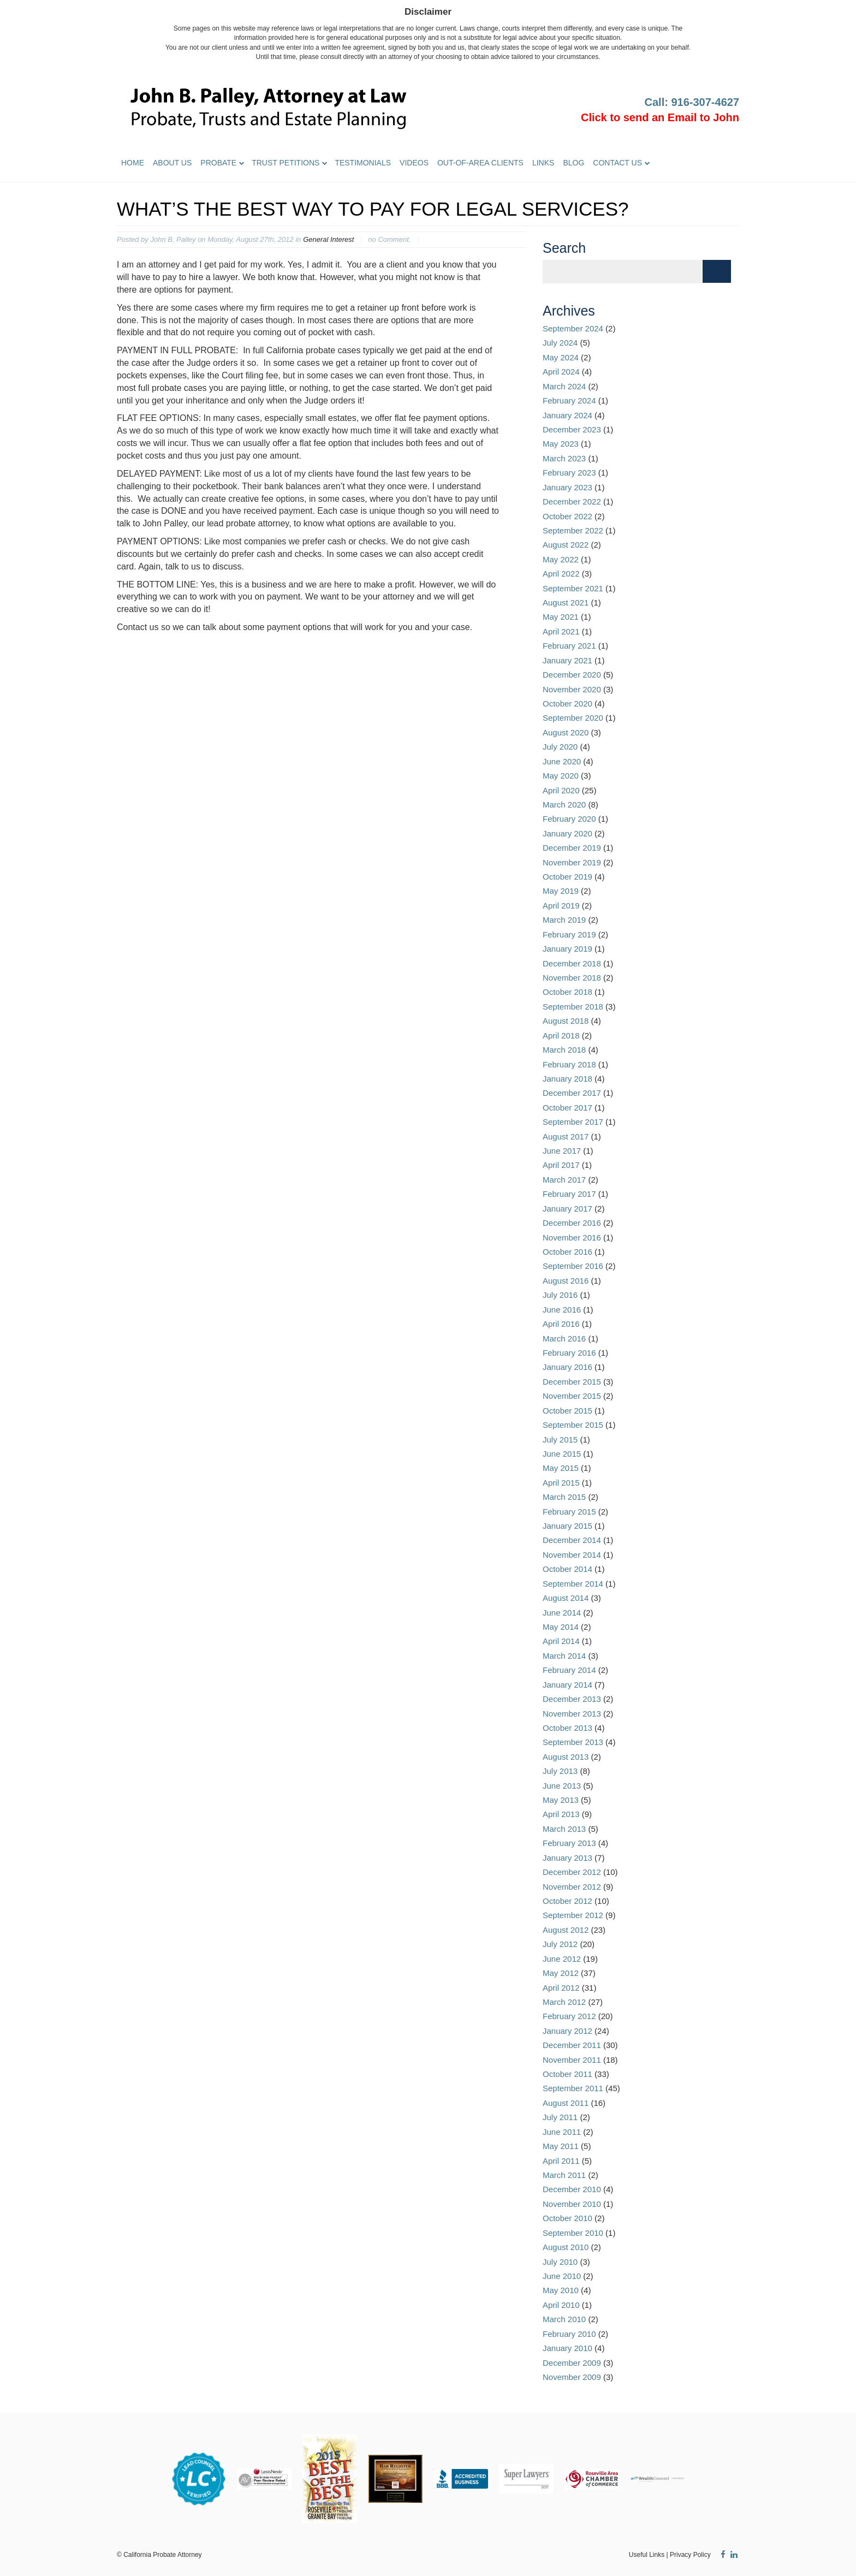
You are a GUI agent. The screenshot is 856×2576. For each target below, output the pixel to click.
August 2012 (565, 1929)
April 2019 (561, 905)
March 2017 (564, 1179)
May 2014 (561, 1626)
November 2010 (572, 2204)
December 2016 (572, 1222)
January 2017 (567, 1208)
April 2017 (561, 1165)
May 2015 (561, 1468)
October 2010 (567, 2218)
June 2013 (562, 1785)
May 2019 (561, 890)
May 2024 (561, 357)
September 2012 (573, 1915)
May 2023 (561, 443)
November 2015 (572, 1395)
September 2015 (573, 1424)
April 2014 (561, 1641)
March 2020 (564, 804)
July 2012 (560, 1944)
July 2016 (560, 1294)
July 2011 (560, 2117)
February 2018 (569, 1064)
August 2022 (565, 544)
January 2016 (567, 1367)
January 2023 (567, 487)
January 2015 (567, 1525)
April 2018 (561, 1035)
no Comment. (389, 239)
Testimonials (363, 162)
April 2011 (561, 2160)
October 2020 (567, 703)
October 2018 (567, 991)
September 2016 (573, 1266)
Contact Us (617, 162)
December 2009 (572, 2362)
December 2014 (572, 1540)
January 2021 (567, 660)
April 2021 (561, 631)
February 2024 (569, 400)
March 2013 (564, 1828)
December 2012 (572, 1872)
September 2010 (573, 2232)
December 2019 (572, 847)
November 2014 (572, 1554)
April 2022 (561, 573)
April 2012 (561, 1987)
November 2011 (572, 2059)
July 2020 (560, 746)
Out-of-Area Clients (480, 162)
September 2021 (573, 588)
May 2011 (561, 2146)
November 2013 (572, 1713)
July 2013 (560, 1771)
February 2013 (569, 1843)
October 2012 (567, 1901)
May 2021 (561, 616)
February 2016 (569, 1352)
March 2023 (564, 458)
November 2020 (572, 689)
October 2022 (567, 516)
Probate (218, 162)
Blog (573, 162)
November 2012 (572, 1886)
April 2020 (561, 790)
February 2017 (569, 1193)
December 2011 (572, 2045)
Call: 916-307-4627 (692, 102)
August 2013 (565, 1756)
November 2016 (572, 1237)
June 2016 (562, 1309)
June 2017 (562, 1150)
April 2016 (561, 1323)
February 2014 (569, 1670)
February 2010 (569, 2333)
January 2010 (567, 2348)
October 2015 (567, 1410)
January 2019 (567, 948)
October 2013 (567, 1727)
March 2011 (564, 2175)
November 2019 (572, 862)
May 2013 (561, 1800)
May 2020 (561, 775)
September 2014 (573, 1583)
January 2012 (567, 2030)
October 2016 (567, 1251)
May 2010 (561, 2290)
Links (543, 162)
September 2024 (573, 328)
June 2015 (562, 1453)
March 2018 (564, 1049)
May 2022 (561, 559)
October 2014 (567, 1569)
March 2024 (564, 386)
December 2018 (572, 963)
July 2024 (560, 342)
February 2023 (569, 472)
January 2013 (567, 1857)
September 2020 (573, 717)
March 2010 (564, 2319)
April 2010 (561, 2305)
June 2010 (562, 2276)
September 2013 (573, 1742)
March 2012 (564, 2002)
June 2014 (562, 1612)
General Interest (328, 239)
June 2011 (562, 2131)
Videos (414, 162)
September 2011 (573, 2088)
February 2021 (569, 645)
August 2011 (565, 2103)
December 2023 (572, 429)
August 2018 (565, 1020)
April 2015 (561, 1482)
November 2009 (572, 2377)
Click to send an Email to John (660, 117)
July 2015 (560, 1439)
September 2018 (573, 1006)
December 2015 (572, 1381)
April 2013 (561, 1814)
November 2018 (572, 977)
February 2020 (569, 818)
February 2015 (569, 1511)
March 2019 (564, 919)
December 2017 (572, 1092)
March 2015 (564, 1496)
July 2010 (560, 2261)
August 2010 (565, 2247)
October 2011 (567, 2074)
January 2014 (567, 1684)
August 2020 (565, 732)
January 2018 (567, 1078)
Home (132, 162)
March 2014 (564, 1655)
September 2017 (573, 1121)
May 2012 (561, 1973)
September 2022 (573, 530)
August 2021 (565, 602)
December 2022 (572, 501)
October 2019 (567, 876)
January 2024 (567, 415)
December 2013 (572, 1699)
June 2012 (562, 1958)
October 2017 (567, 1107)
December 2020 (572, 674)
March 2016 (564, 1338)
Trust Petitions (285, 162)
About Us (172, 162)
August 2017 (565, 1136)
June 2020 (562, 761)
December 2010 (572, 2189)
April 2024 (561, 371)
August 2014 (565, 1597)
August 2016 (565, 1280)
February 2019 (569, 934)
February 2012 (569, 2016)
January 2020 (567, 833)
